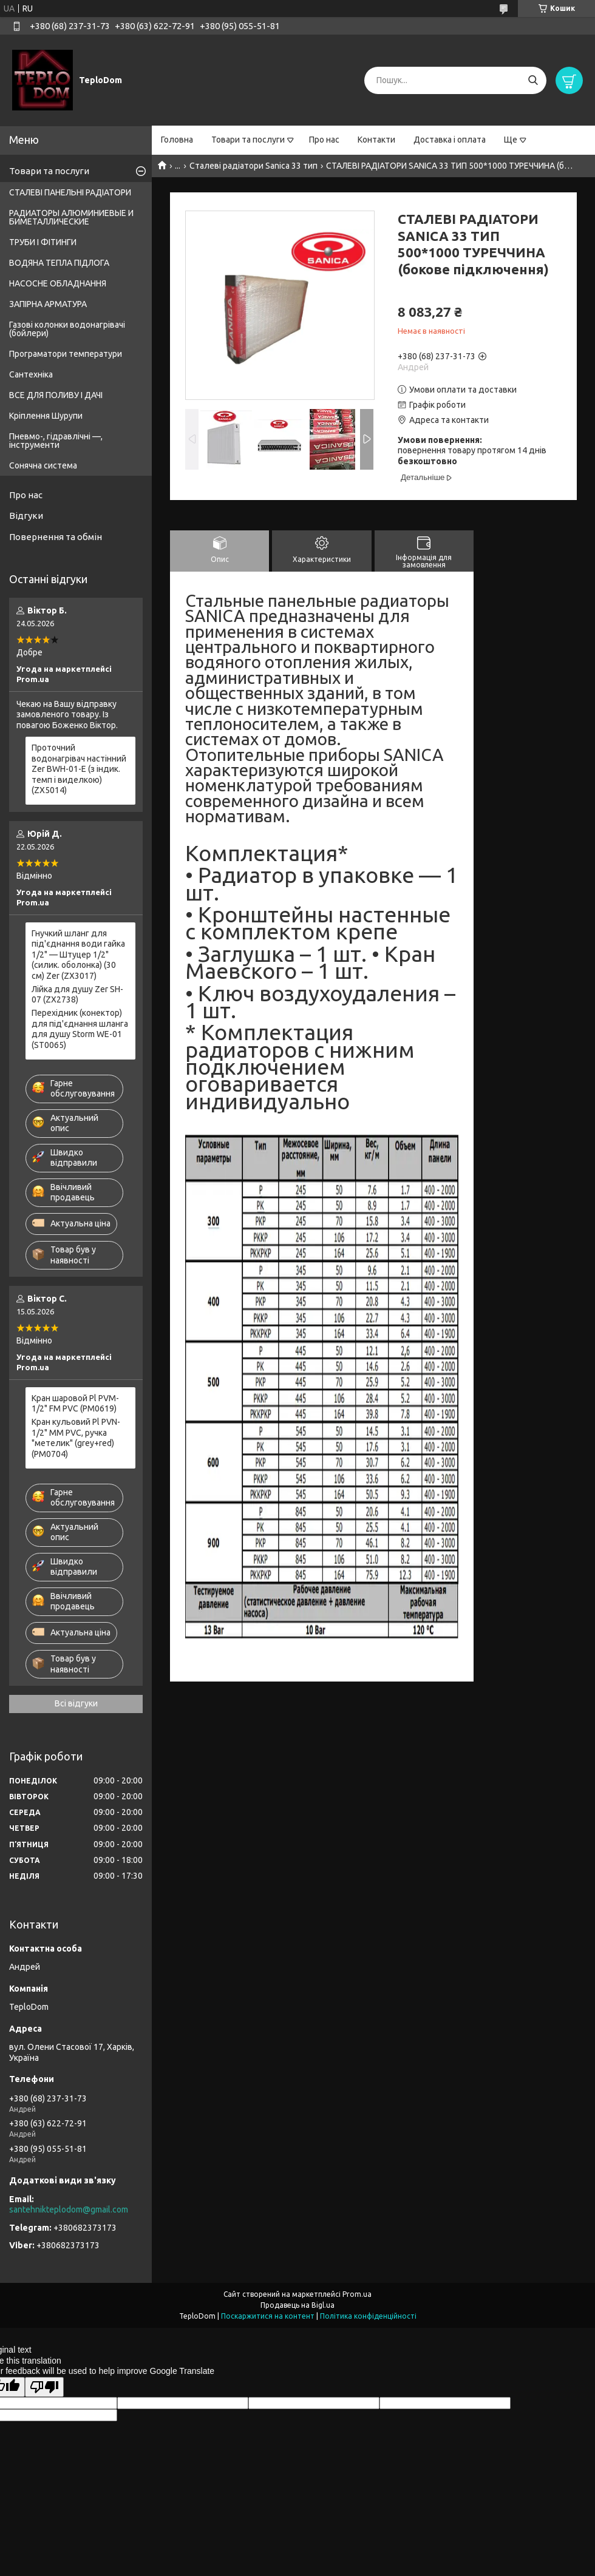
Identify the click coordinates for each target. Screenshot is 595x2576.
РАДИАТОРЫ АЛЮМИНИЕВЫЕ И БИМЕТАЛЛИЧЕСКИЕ (71, 217)
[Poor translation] (44, 2387)
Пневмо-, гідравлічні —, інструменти (56, 440)
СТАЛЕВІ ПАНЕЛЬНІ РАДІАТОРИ (70, 192)
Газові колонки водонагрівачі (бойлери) (67, 329)
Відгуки (26, 515)
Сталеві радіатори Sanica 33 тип (253, 166)
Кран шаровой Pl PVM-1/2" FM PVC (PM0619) (75, 1403)
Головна (177, 139)
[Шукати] (532, 80)
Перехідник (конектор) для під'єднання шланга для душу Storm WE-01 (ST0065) (80, 1029)
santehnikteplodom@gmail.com (68, 2209)
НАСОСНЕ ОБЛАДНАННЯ (57, 283)
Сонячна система (43, 465)
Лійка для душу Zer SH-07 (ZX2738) (77, 994)
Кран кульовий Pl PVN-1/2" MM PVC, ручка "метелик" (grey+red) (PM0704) (76, 1438)
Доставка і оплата (449, 139)
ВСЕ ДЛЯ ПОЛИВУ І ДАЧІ (56, 395)
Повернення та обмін (55, 537)
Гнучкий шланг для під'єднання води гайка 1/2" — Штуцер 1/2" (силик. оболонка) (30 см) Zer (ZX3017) (78, 954)
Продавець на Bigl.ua (297, 2305)
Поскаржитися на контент (267, 2316)
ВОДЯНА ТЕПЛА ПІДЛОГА (59, 263)
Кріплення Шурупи (46, 416)
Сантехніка (31, 374)
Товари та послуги (248, 139)
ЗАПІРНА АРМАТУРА (48, 304)
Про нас (324, 139)
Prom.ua (357, 2294)
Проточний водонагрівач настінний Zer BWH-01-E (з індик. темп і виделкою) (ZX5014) (79, 769)
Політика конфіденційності (368, 2316)
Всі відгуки (76, 1703)
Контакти (376, 139)
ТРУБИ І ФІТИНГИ (42, 242)
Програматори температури (65, 354)
